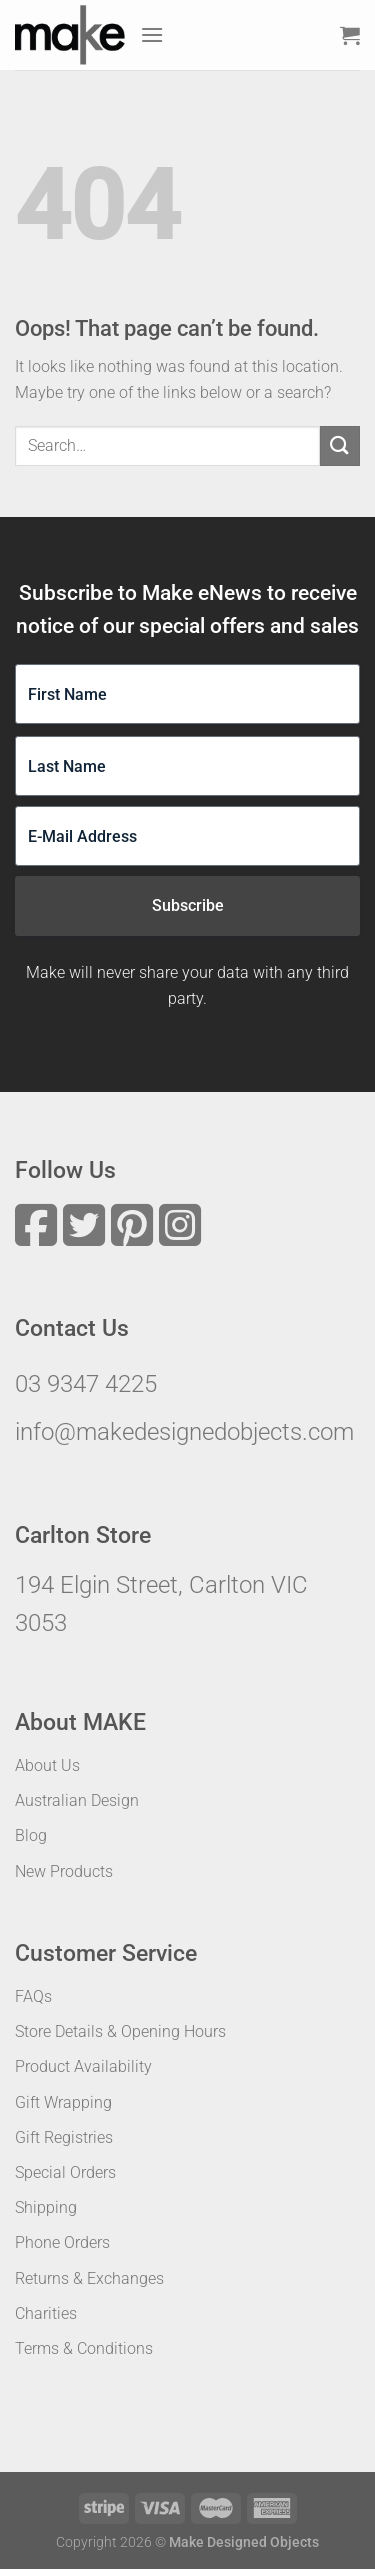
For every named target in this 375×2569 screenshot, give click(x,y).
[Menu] (152, 34)
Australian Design (77, 1800)
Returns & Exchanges (89, 2278)
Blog (31, 1835)
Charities (46, 2313)
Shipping (46, 2207)
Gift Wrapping (63, 2102)
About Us (47, 1765)
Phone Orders (62, 2242)
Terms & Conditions (84, 2348)
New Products (64, 1871)
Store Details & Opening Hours (120, 2031)
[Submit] (340, 445)
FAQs (33, 1996)
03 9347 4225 (86, 1384)
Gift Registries (64, 2137)
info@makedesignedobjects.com (184, 1432)
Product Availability (83, 2066)
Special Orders (65, 2172)
